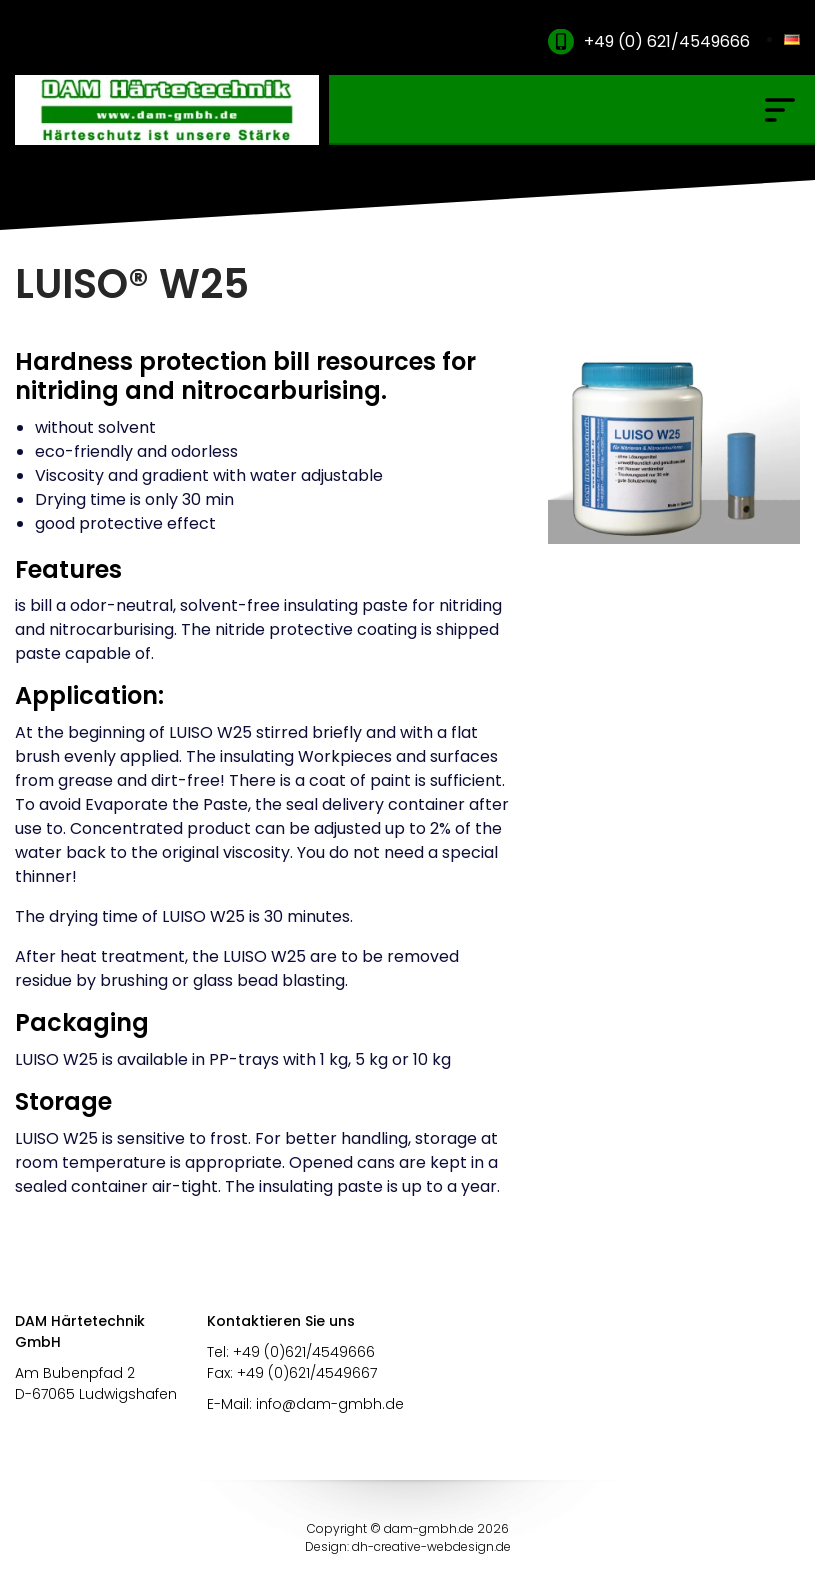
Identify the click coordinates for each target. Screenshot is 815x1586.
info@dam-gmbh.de (330, 1404)
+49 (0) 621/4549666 (667, 41)
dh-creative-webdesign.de (431, 1546)
